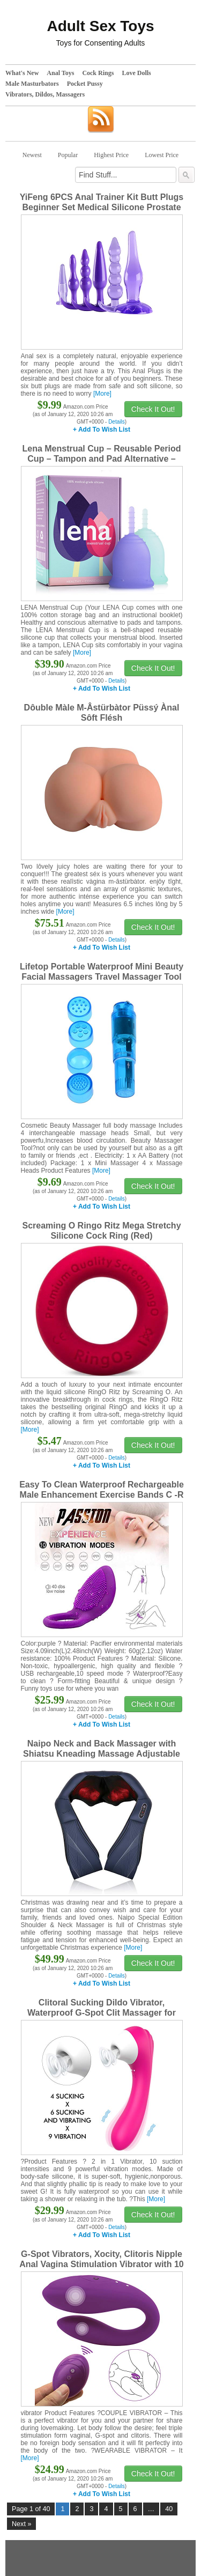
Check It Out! (153, 409)
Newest (32, 155)
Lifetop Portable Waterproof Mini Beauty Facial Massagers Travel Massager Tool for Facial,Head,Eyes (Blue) (101, 976)
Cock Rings (98, 73)
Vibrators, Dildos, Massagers (45, 94)
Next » (21, 2524)
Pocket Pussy (85, 83)
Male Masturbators (32, 83)
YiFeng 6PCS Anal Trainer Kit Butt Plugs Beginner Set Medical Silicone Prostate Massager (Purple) (102, 207)
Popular (68, 155)
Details (116, 422)
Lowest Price (161, 155)
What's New (22, 73)
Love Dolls (136, 73)
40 (169, 2509)
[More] (102, 393)
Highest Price (111, 155)
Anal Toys (60, 73)
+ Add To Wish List (101, 429)
